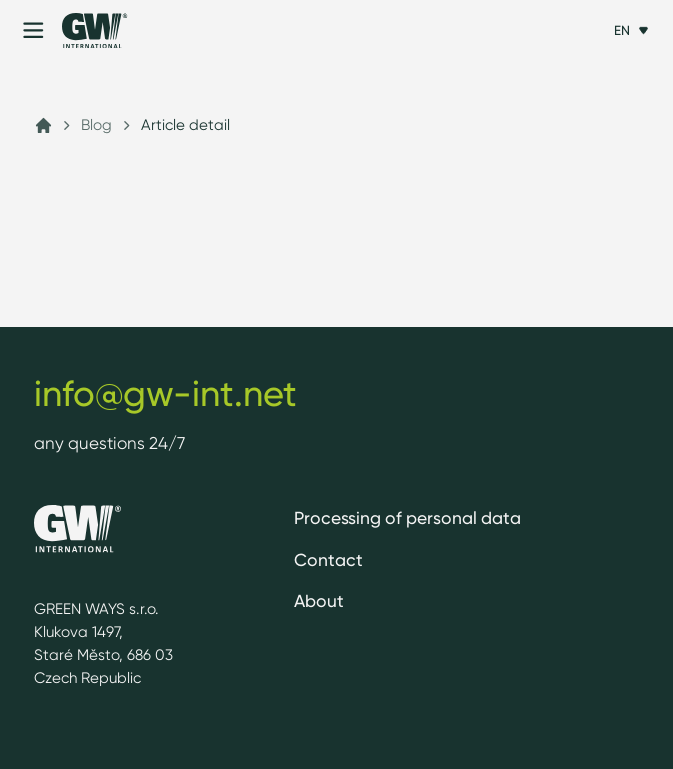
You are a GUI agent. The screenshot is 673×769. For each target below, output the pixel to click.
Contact (328, 559)
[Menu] (33, 30)
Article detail (185, 124)
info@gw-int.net (165, 393)
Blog (96, 124)
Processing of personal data (407, 517)
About (319, 600)
